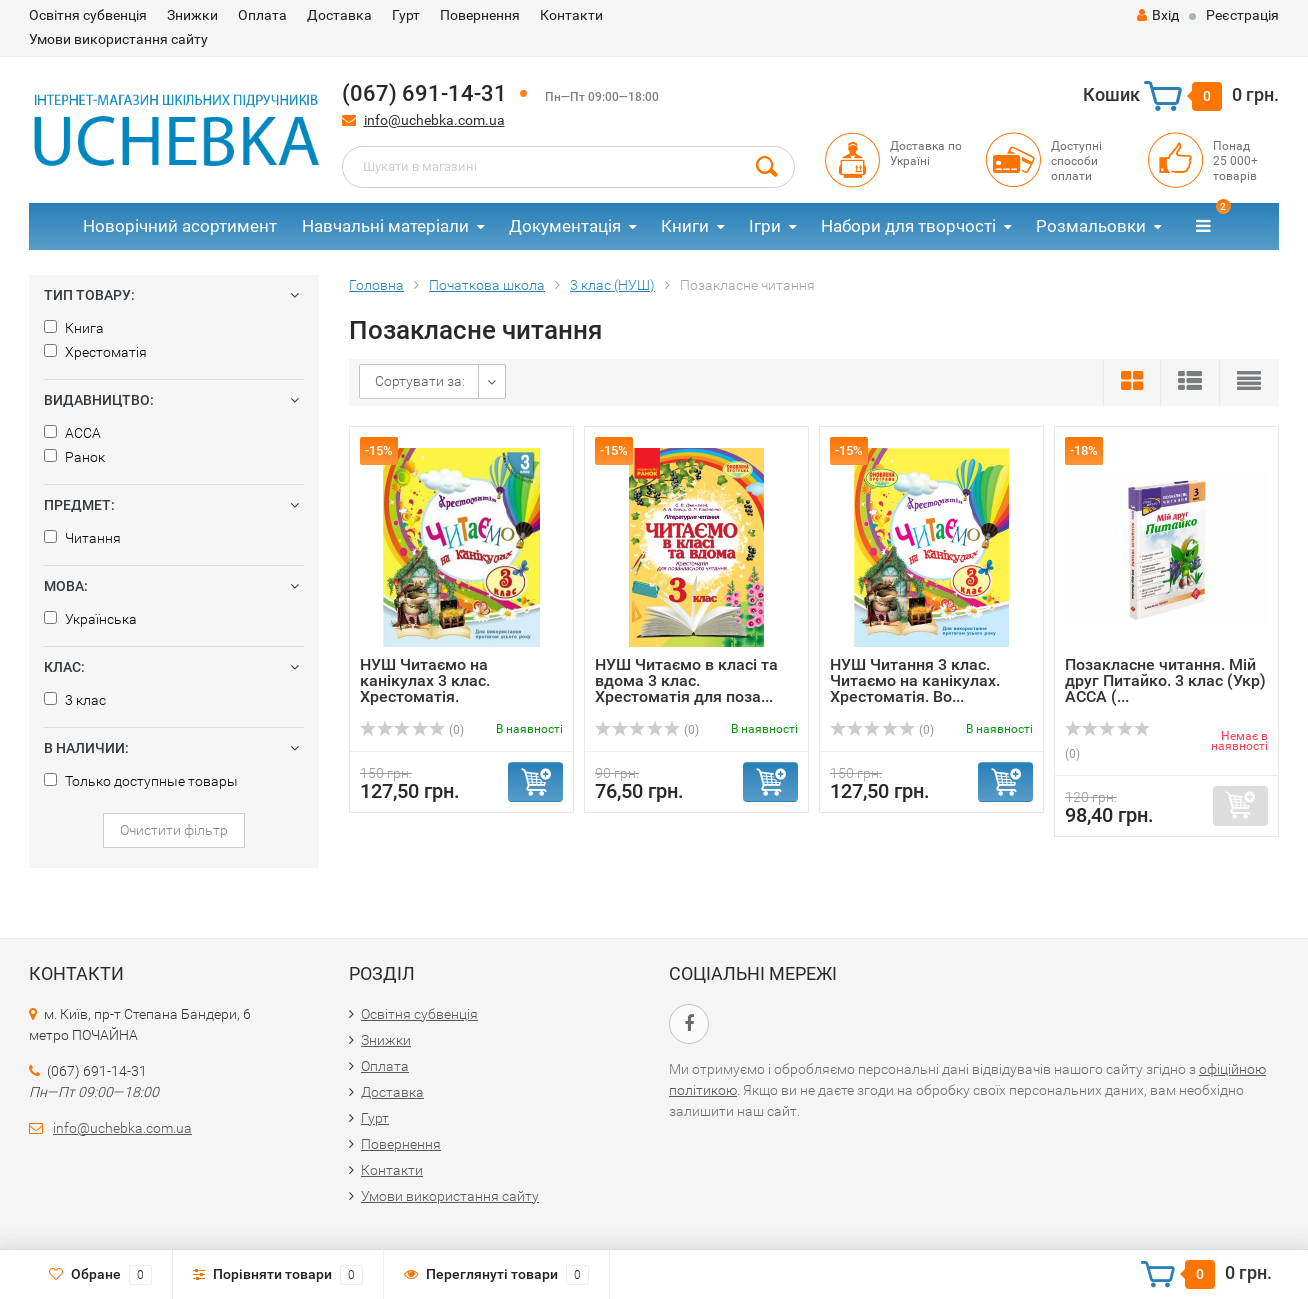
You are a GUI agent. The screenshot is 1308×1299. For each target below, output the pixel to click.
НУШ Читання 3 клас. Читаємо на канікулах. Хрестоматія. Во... (915, 680)
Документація (565, 226)
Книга (74, 328)
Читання (82, 538)
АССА (72, 433)
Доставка (339, 15)
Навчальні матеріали (385, 226)
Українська (90, 619)
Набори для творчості (908, 226)
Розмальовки (1091, 226)
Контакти (571, 15)
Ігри (765, 226)
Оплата (262, 15)
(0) (412, 730)
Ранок (74, 457)
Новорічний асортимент (180, 226)
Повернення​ (480, 15)
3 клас (75, 700)
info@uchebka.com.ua (434, 120)
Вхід (1158, 15)
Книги (685, 226)
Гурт (406, 15)
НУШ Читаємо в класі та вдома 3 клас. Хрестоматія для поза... (686, 680)
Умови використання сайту (118, 39)
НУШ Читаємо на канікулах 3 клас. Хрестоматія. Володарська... (425, 688)
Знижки (192, 15)
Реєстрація (1242, 15)
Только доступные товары (141, 781)
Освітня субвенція (88, 15)
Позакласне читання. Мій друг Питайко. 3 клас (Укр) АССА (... (1165, 680)
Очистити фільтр (174, 830)
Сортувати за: (420, 381)
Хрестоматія (95, 352)
